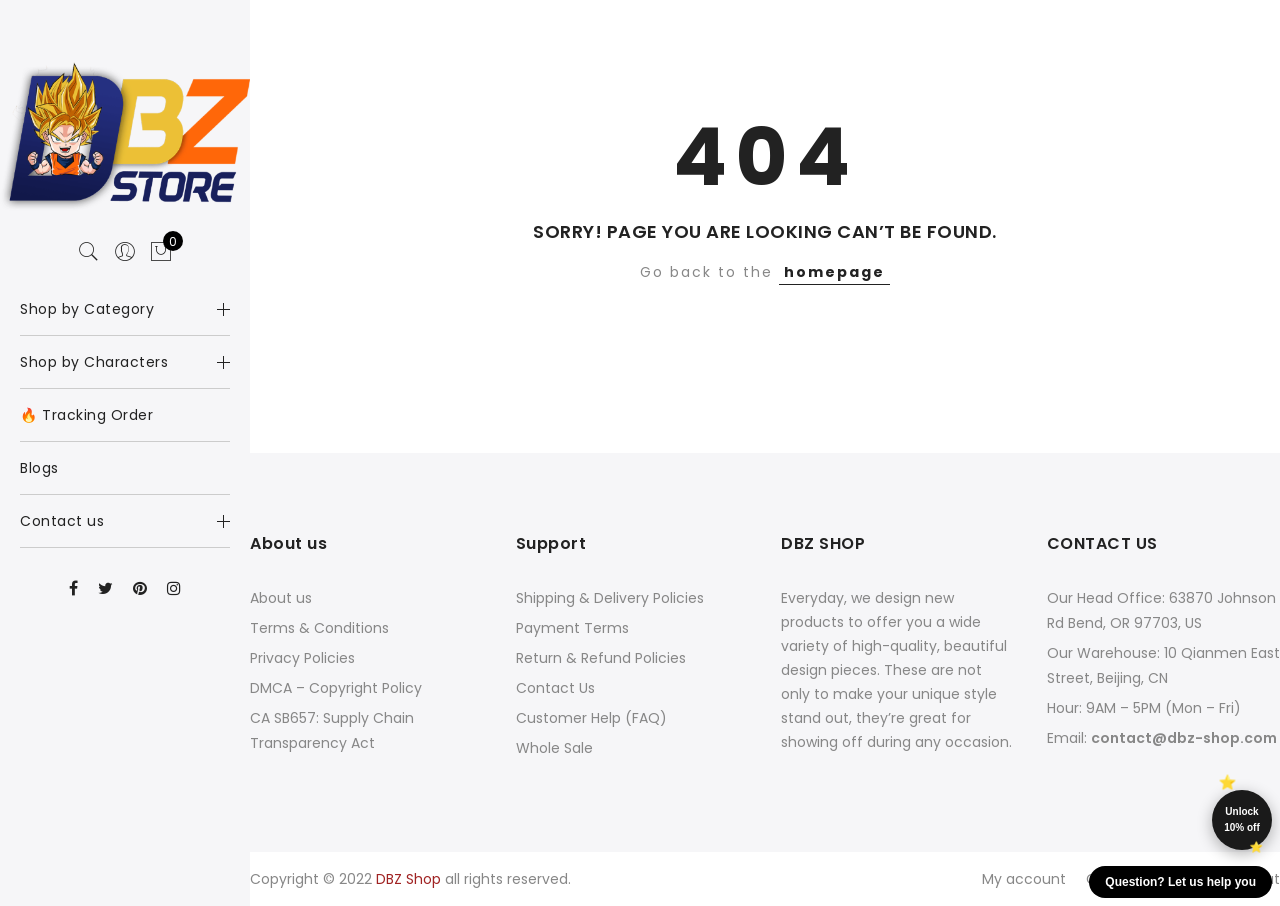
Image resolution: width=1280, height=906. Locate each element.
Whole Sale (554, 748)
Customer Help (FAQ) (591, 718)
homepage (834, 272)
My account (1024, 879)
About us (281, 598)
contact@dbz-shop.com (1184, 738)
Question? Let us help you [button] (1180, 882)
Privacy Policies (302, 658)
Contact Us (555, 688)
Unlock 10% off (1242, 819)
